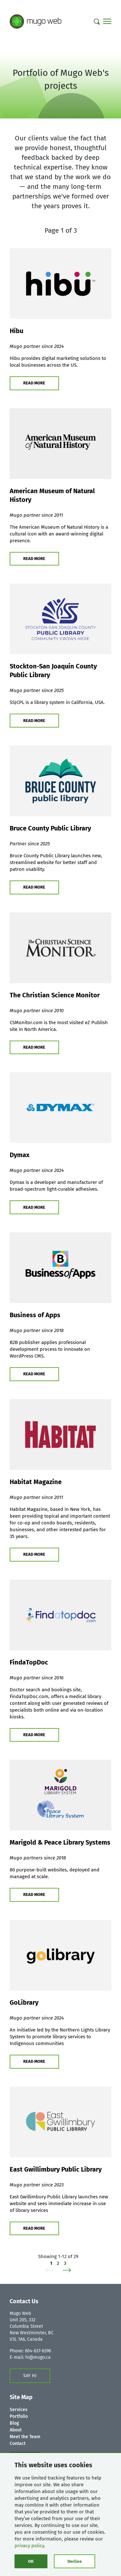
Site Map (21, 2397)
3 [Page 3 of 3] (65, 2263)
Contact (17, 2443)
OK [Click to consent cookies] (31, 2561)
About (16, 2430)
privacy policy (29, 2546)
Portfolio (19, 2416)
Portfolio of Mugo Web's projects (61, 79)
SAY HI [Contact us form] (29, 2375)
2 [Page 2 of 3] (58, 2263)
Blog (14, 2423)
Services (18, 2409)
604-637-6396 (38, 2351)
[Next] (64, 2270)
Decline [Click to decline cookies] (74, 2561)
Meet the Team (25, 2436)
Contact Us (24, 2301)
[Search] (97, 21)
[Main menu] (107, 21)
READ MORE (34, 383)
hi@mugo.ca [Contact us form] (38, 2357)
